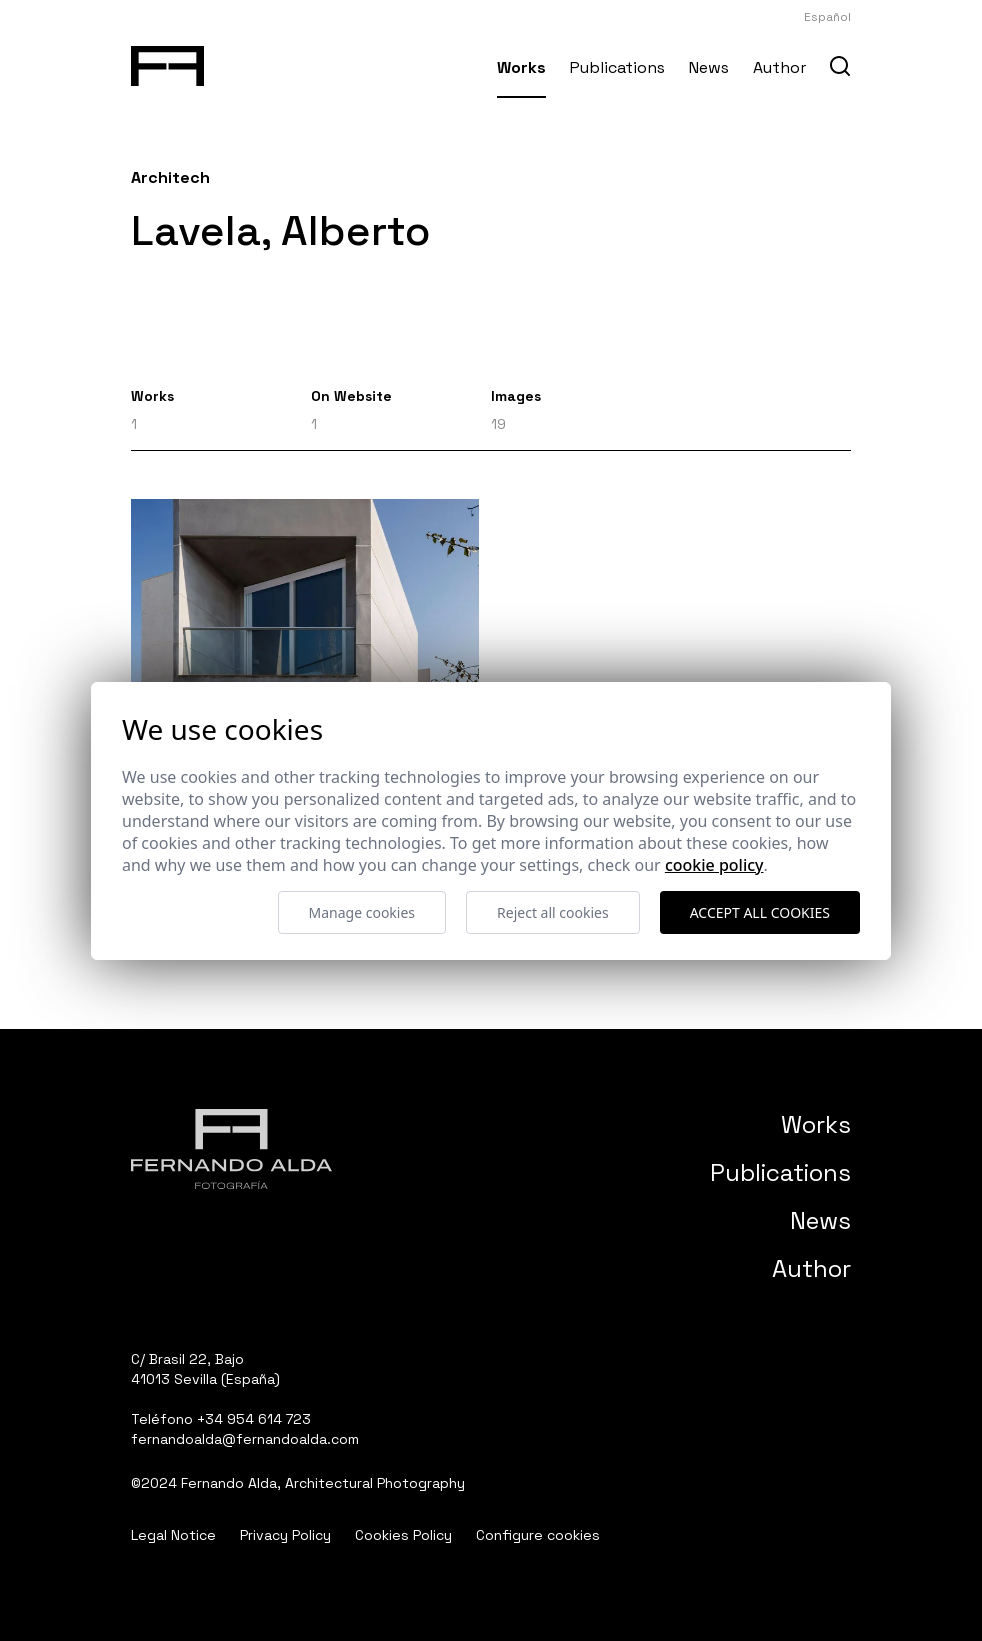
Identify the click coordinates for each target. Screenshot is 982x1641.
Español (827, 17)
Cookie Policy (714, 865)
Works (521, 67)
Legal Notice (173, 1535)
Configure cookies (538, 1535)
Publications (617, 67)
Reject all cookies (553, 912)
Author (779, 67)
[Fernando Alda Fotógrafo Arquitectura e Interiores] (167, 62)
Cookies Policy (403, 1535)
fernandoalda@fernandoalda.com (245, 1439)
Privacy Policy (285, 1535)
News (709, 67)
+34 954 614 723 (254, 1419)
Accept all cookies (760, 912)
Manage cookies (362, 912)
